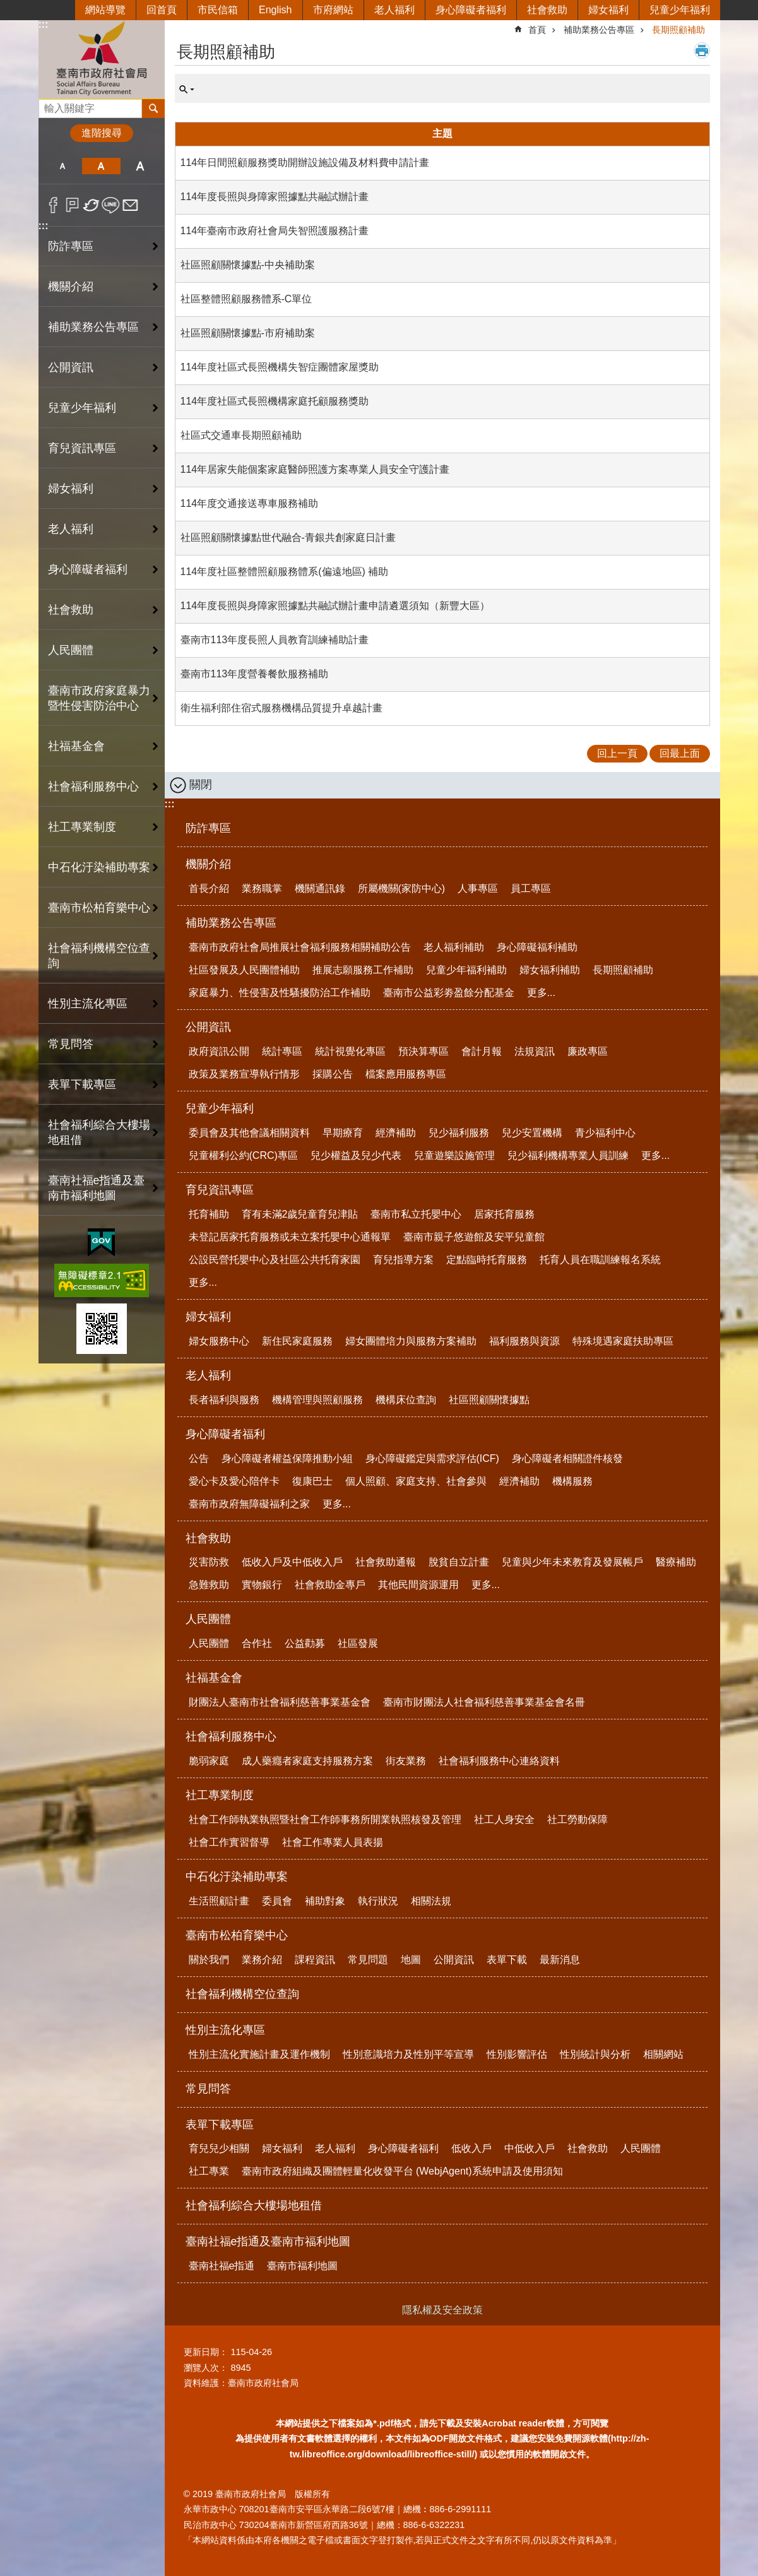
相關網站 (663, 2054)
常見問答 (70, 1044)
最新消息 (560, 1959)
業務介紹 (262, 1959)
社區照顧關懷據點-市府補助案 (248, 333)
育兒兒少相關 (219, 2148)
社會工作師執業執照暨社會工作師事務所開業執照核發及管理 (325, 1819)
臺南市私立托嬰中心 (415, 1214)
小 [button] (63, 166)
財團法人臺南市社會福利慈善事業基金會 (279, 1702)
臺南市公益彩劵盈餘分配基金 (448, 992)
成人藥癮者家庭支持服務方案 (307, 1760)
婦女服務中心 (219, 1341)
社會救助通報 (385, 1562)
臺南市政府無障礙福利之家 (249, 1504)
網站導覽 (105, 9)
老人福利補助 (453, 947)
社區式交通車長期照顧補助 (241, 435)
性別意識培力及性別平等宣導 (408, 2054)
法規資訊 (534, 1051)
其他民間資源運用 (418, 1584)
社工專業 (209, 2171)
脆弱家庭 (209, 1760)
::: (43, 24)
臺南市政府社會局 (101, 59)
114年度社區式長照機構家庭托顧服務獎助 (275, 401)
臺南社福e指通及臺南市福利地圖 (268, 2241)
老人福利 (394, 9)
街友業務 (406, 1760)
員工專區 (531, 888)
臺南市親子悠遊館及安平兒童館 (474, 1237)
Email (130, 205)
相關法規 (431, 1901)
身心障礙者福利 (470, 9)
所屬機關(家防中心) (402, 888)
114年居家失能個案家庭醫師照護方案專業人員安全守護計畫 (315, 469)
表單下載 (507, 1959)
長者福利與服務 (224, 1399)
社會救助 (547, 9)
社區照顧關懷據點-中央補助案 (248, 264)
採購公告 (332, 1074)
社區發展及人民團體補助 (244, 970)
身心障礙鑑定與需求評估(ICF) (432, 1458)
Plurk (72, 205)
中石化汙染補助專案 (237, 1876)
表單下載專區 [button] (82, 1084)
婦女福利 (608, 9)
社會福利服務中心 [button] (93, 786)
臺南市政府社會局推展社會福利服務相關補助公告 (300, 947)
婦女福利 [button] (70, 488)
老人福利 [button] (70, 529)
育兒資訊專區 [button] (82, 448)
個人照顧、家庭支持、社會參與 (416, 1481)
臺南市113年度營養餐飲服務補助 (255, 673)
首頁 (537, 30)
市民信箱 (218, 9)
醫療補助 (676, 1562)
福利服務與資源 (524, 1341)
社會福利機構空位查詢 (99, 956)
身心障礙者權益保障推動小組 (287, 1458)
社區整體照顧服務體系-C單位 (246, 299)
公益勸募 (305, 1643)
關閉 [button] (200, 784)
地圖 (411, 1959)
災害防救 (209, 1562)
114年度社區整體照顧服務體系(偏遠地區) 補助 (285, 571)
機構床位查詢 (406, 1399)
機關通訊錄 (320, 888)
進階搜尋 (101, 133)
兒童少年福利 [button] (82, 407)
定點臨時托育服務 (486, 1259)
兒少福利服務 (459, 1132)
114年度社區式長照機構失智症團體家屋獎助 (280, 367)
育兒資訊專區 (220, 1190)
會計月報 (481, 1051)
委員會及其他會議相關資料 (249, 1132)
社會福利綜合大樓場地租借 (99, 1132)
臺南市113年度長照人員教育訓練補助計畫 (275, 639)
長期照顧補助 (678, 30)
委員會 (277, 1901)
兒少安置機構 (532, 1132)
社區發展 (358, 1643)
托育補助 (209, 1214)
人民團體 (208, 1619)
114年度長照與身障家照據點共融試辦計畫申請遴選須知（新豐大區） (335, 605)
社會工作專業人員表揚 (332, 1842)
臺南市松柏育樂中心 (237, 1935)
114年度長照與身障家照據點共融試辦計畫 (275, 196)
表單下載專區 (220, 2124)
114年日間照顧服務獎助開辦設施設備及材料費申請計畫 (305, 162)
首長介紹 (209, 888)
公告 (199, 1458)
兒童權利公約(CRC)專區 (243, 1155)
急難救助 (209, 1584)
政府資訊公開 (219, 1051)
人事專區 (478, 888)
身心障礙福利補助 (537, 947)
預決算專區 (423, 1051)
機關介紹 (208, 864)
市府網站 (333, 9)
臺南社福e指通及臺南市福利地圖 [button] (96, 1188)
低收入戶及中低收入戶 (292, 1562)
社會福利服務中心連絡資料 (499, 1760)
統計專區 (282, 1051)
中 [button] (101, 166)
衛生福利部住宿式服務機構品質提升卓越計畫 (281, 708)
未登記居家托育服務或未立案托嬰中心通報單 (290, 1237)
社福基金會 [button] (76, 746)
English (275, 9)
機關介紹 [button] (70, 286)
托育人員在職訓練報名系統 (600, 1259)
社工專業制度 (220, 1795)
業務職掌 (262, 888)
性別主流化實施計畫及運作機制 (259, 2054)
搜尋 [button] (153, 108)
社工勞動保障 (577, 1819)
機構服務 (572, 1481)
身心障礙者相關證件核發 (567, 1458)
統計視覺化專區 (350, 1051)
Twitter (92, 205)
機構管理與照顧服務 (317, 1399)
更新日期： (206, 2352)
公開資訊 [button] (70, 367)
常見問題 (368, 1959)
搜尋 (48, 105)
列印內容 (702, 50)
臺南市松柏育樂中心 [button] (99, 907)
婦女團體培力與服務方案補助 (411, 1341)
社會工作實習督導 (229, 1842)
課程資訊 (315, 1959)
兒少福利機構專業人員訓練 (568, 1155)
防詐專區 (70, 246)
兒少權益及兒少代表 (356, 1155)
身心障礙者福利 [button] (87, 569)
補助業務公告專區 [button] (93, 327)
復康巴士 (312, 1481)
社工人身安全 (504, 1819)
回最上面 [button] (680, 753)
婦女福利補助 (549, 970)
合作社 (257, 1643)
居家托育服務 (504, 1214)
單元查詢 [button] (187, 90)
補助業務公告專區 (599, 30)
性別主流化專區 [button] (87, 1003)
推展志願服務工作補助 (362, 970)
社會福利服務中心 (231, 1736)
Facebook (53, 205)
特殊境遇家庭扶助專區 (622, 1341)
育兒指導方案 (403, 1259)
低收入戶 (471, 2148)
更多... (541, 992)
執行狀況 (378, 1901)
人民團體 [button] (70, 650)
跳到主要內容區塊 (6, 6)
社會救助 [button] (70, 609)
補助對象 (325, 1901)
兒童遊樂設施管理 (454, 1155)
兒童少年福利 (679, 9)
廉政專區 (587, 1051)
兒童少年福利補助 (466, 970)
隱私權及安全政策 (442, 2310)
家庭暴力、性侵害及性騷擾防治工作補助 (279, 992)
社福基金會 (214, 1677)
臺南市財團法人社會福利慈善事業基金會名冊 (484, 1702)
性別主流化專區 (225, 2030)
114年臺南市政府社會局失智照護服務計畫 (275, 230)
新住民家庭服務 (297, 1341)
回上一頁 (617, 753)
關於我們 (209, 1959)
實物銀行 (262, 1584)
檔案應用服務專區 (405, 1074)
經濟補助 (396, 1132)
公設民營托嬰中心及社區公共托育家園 (274, 1259)
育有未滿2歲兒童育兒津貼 (300, 1214)
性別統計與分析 (595, 2054)
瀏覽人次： (206, 2368)
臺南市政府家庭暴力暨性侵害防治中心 (99, 698)
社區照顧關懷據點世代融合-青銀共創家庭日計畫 (288, 537)
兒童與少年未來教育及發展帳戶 (572, 1562)
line (111, 205)
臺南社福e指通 (222, 2265)
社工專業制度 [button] (82, 827)
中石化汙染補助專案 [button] (99, 867)
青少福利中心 (605, 1132)
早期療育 (343, 1132)
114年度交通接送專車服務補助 (250, 503)
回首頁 (161, 9)
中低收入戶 (529, 2148)
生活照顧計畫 (219, 1901)
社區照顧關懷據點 (489, 1399)
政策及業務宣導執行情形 (244, 1074)
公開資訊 (208, 1027)
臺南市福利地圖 (302, 2265)
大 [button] (140, 166)
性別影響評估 (517, 2054)
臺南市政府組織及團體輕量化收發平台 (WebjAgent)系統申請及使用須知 (402, 2171)
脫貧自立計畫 (459, 1562)
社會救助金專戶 (330, 1584)
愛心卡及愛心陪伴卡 (234, 1481)
